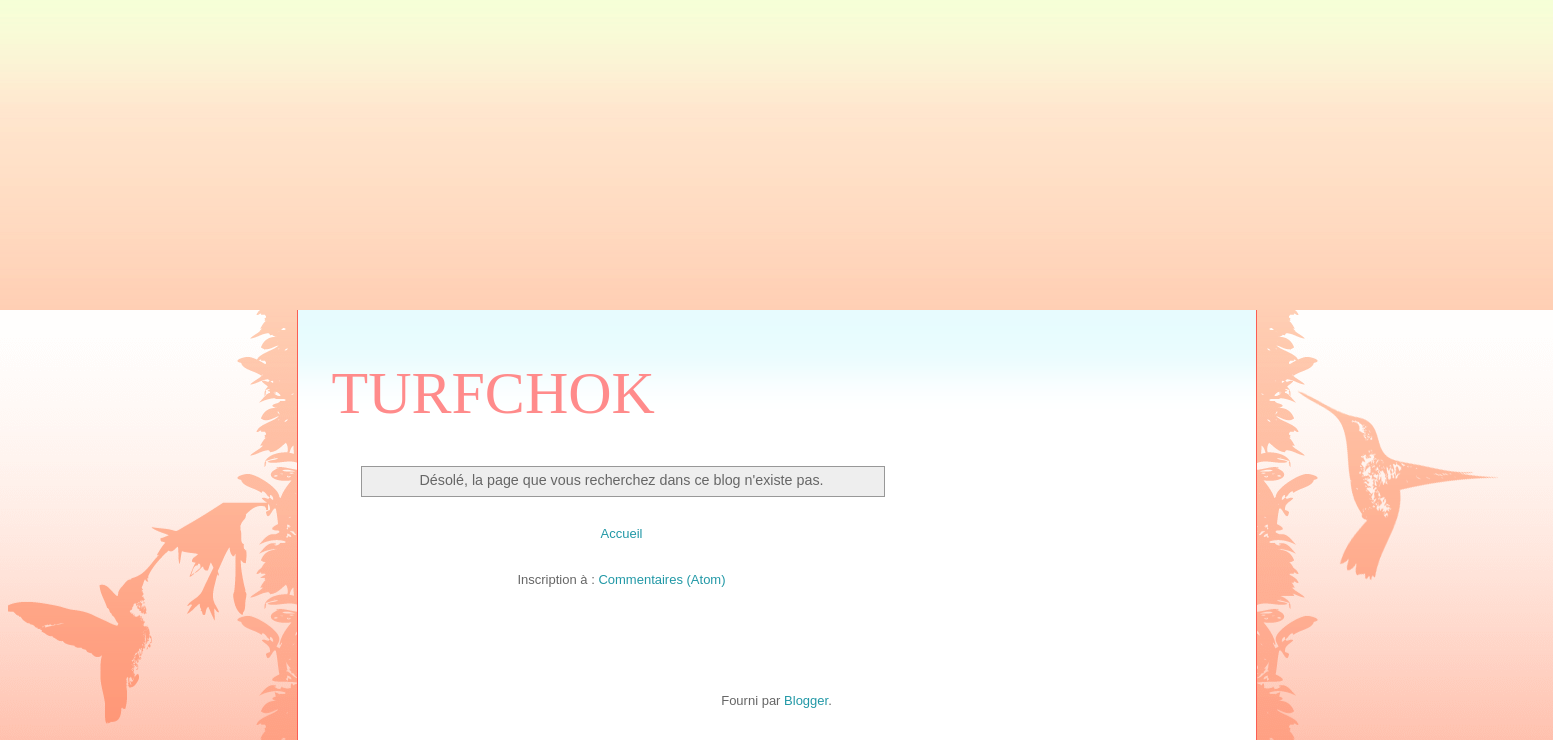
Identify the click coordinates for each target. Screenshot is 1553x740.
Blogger (806, 700)
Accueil (622, 533)
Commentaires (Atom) (661, 579)
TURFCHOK (493, 393)
